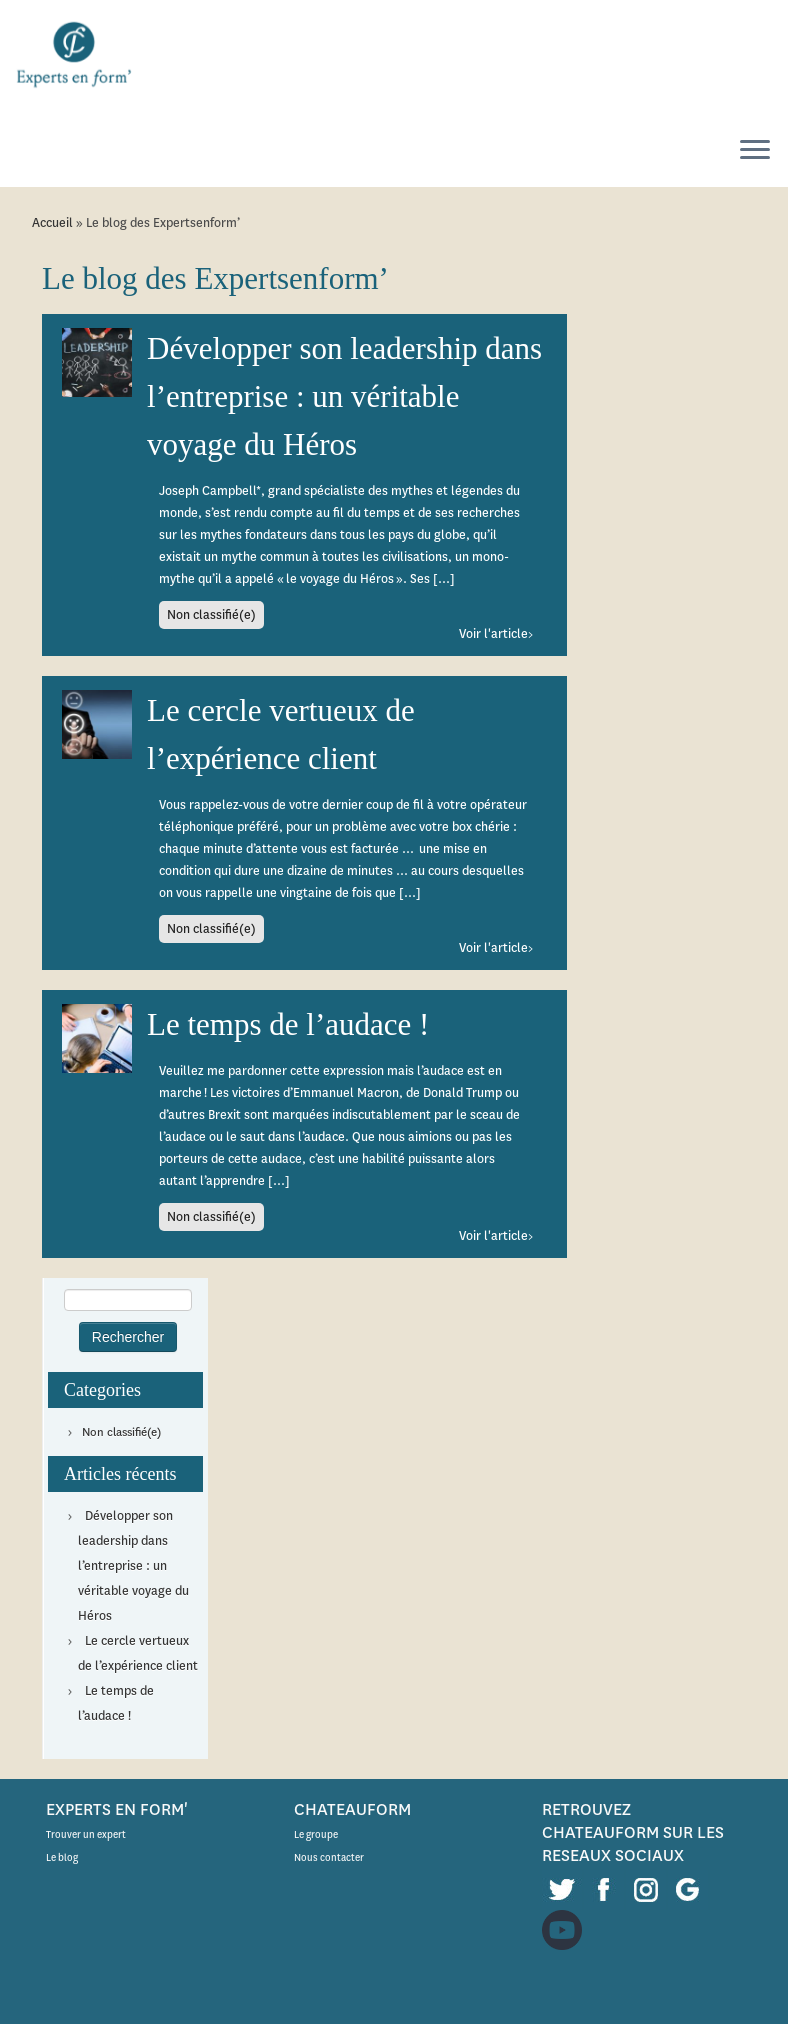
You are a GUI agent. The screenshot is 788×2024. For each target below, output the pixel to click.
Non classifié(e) (121, 1432)
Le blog (62, 1857)
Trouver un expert (86, 1834)
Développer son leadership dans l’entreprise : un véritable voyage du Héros (133, 1565)
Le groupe (316, 1834)
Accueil (52, 222)
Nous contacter (329, 1857)
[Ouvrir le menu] (755, 151)
